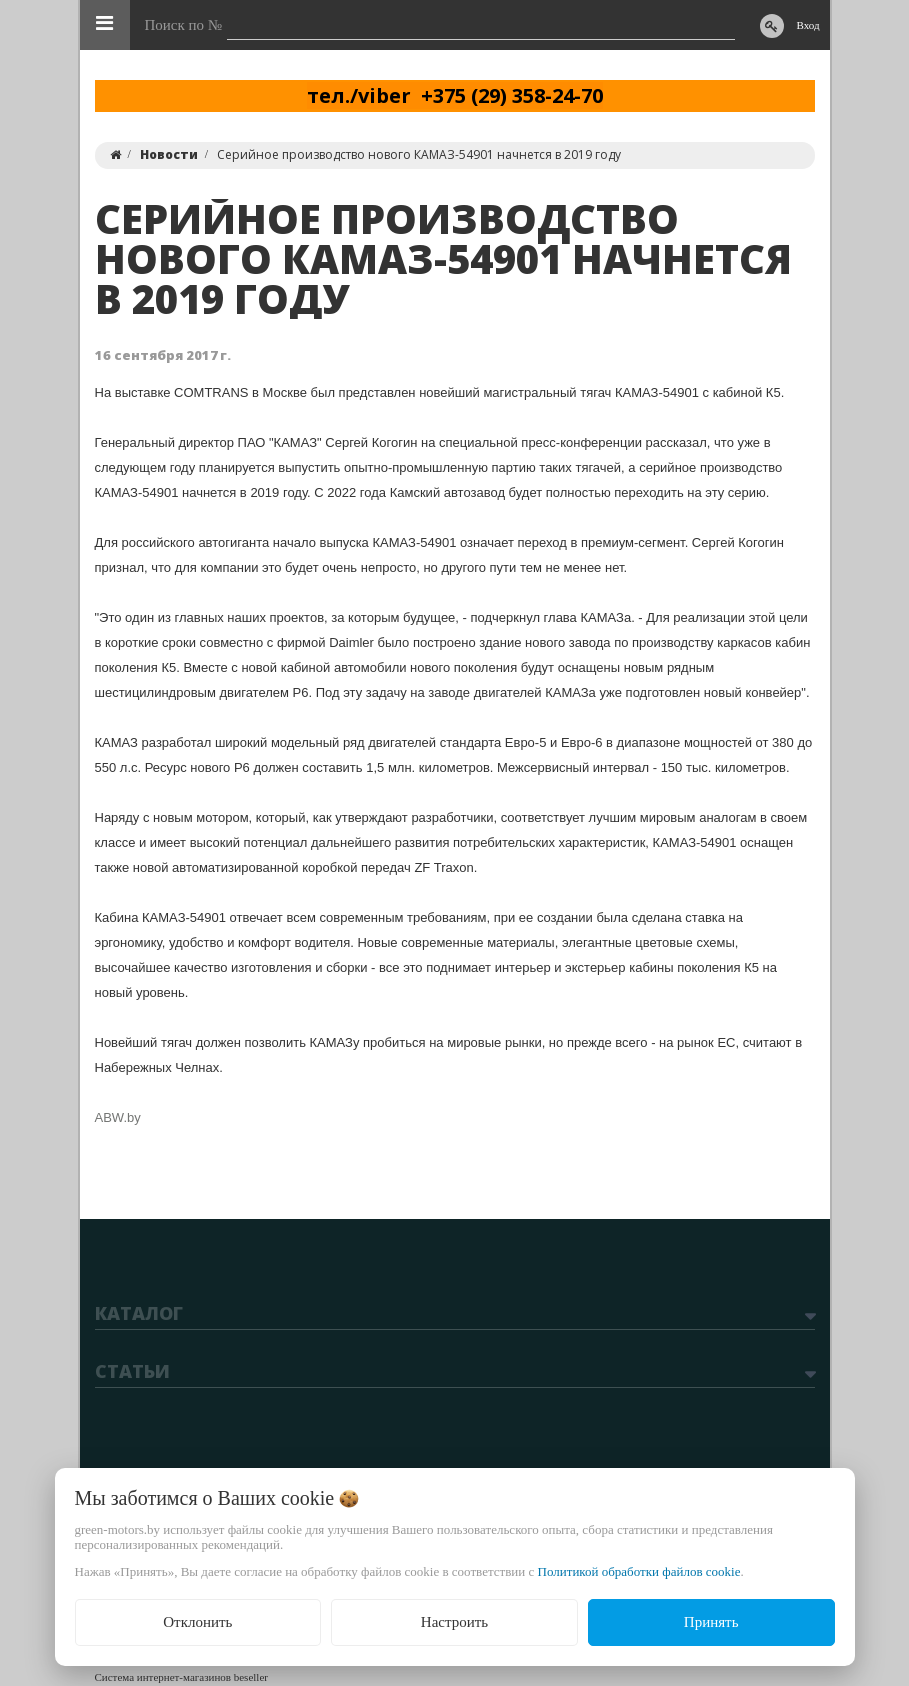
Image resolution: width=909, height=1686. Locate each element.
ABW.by (118, 1117)
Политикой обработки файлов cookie (639, 1571)
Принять (711, 1622)
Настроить (454, 1622)
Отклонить (197, 1622)
